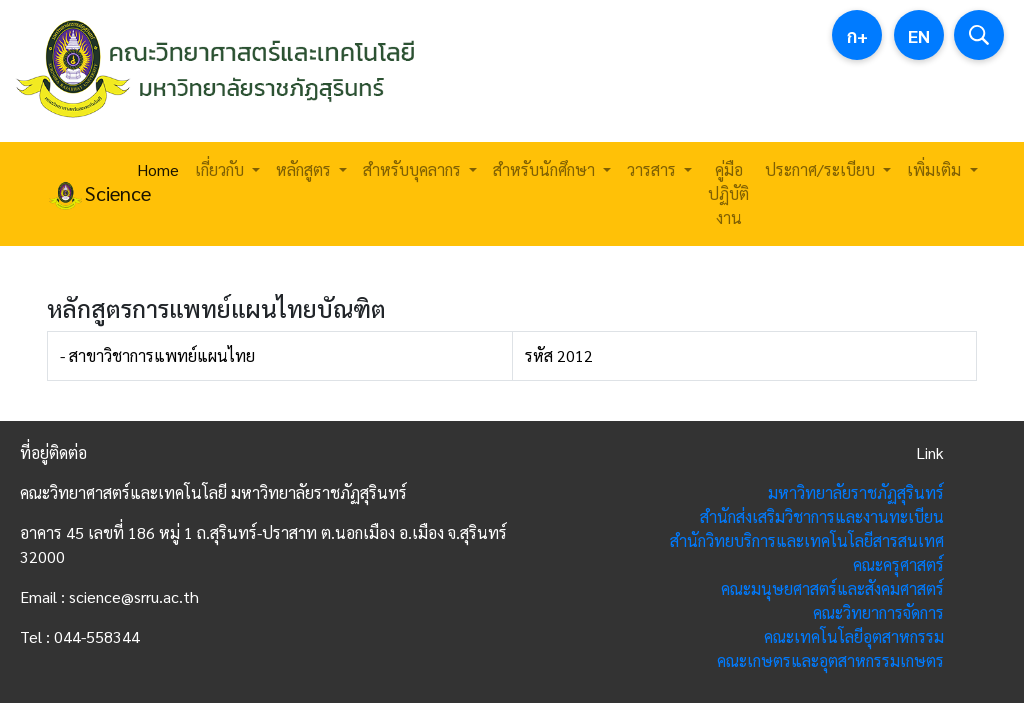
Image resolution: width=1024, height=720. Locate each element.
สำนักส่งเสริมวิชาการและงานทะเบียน (822, 516)
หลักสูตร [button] (305, 169)
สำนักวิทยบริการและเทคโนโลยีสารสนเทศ (807, 540)
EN (919, 35)
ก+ (857, 35)
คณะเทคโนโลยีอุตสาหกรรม (854, 636)
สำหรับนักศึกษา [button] (546, 169)
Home (158, 169)
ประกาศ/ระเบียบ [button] (822, 169)
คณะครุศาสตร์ (898, 564)
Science (80, 195)
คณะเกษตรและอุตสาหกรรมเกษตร (830, 660)
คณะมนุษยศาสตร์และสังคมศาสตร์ (832, 588)
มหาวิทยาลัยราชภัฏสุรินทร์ (856, 492)
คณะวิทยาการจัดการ (878, 612)
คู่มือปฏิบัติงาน (728, 193)
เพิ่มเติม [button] (936, 169)
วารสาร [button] (653, 169)
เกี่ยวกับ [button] (221, 169)
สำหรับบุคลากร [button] (414, 169)
